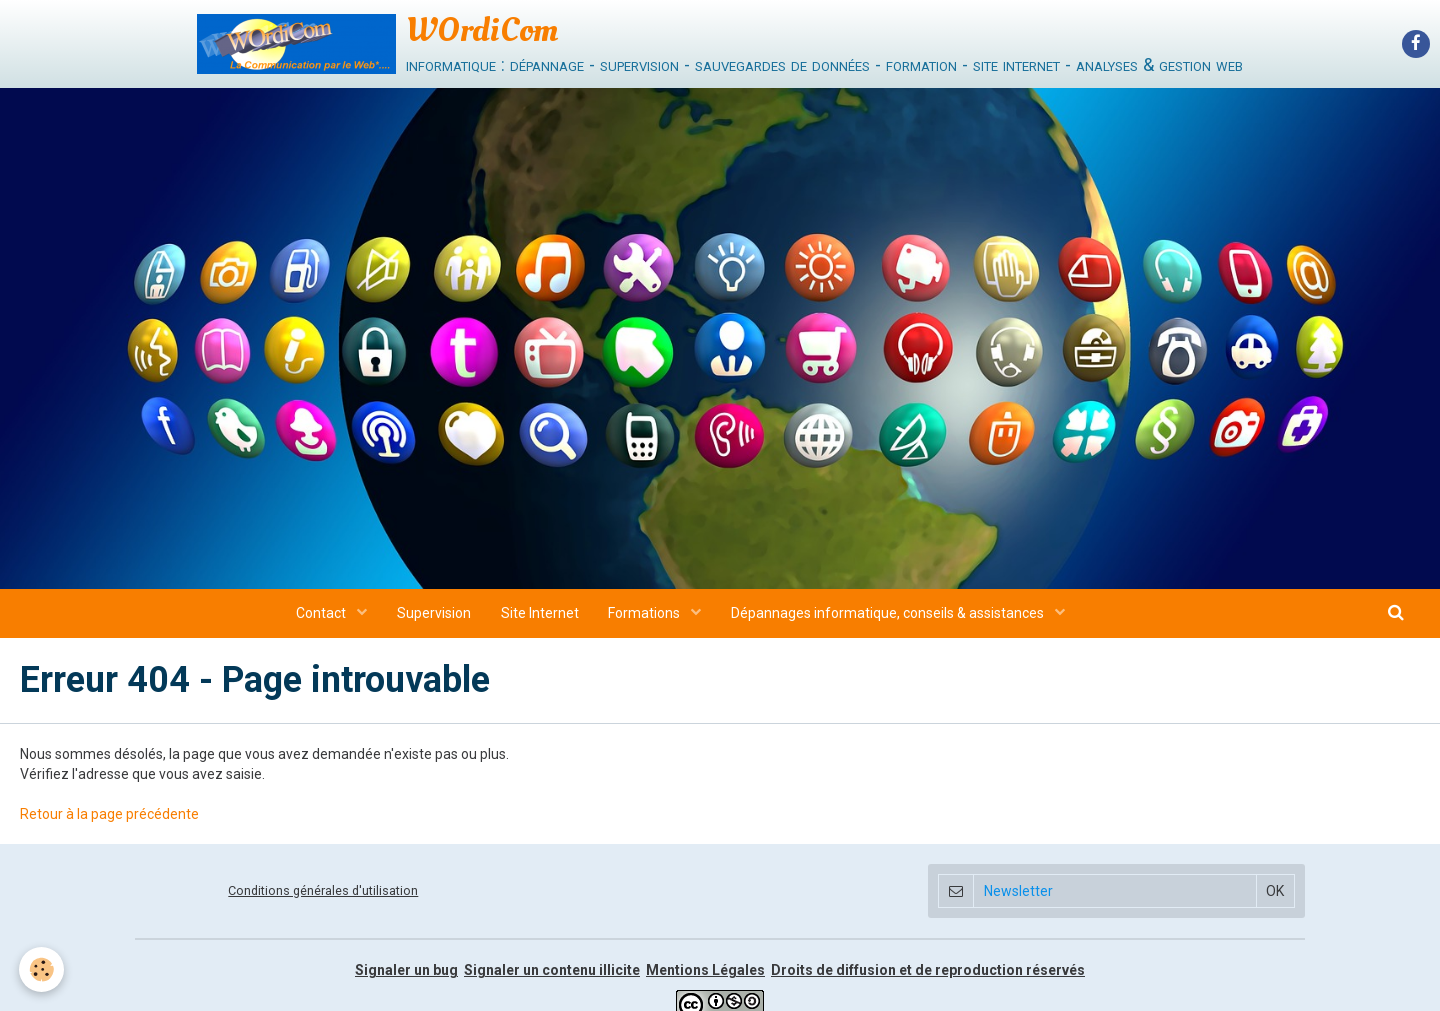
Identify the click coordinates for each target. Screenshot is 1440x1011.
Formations (646, 619)
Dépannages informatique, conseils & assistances (890, 619)
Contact (322, 619)
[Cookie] (42, 969)
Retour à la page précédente (109, 820)
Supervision (434, 619)
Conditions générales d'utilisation (323, 895)
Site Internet (540, 619)
